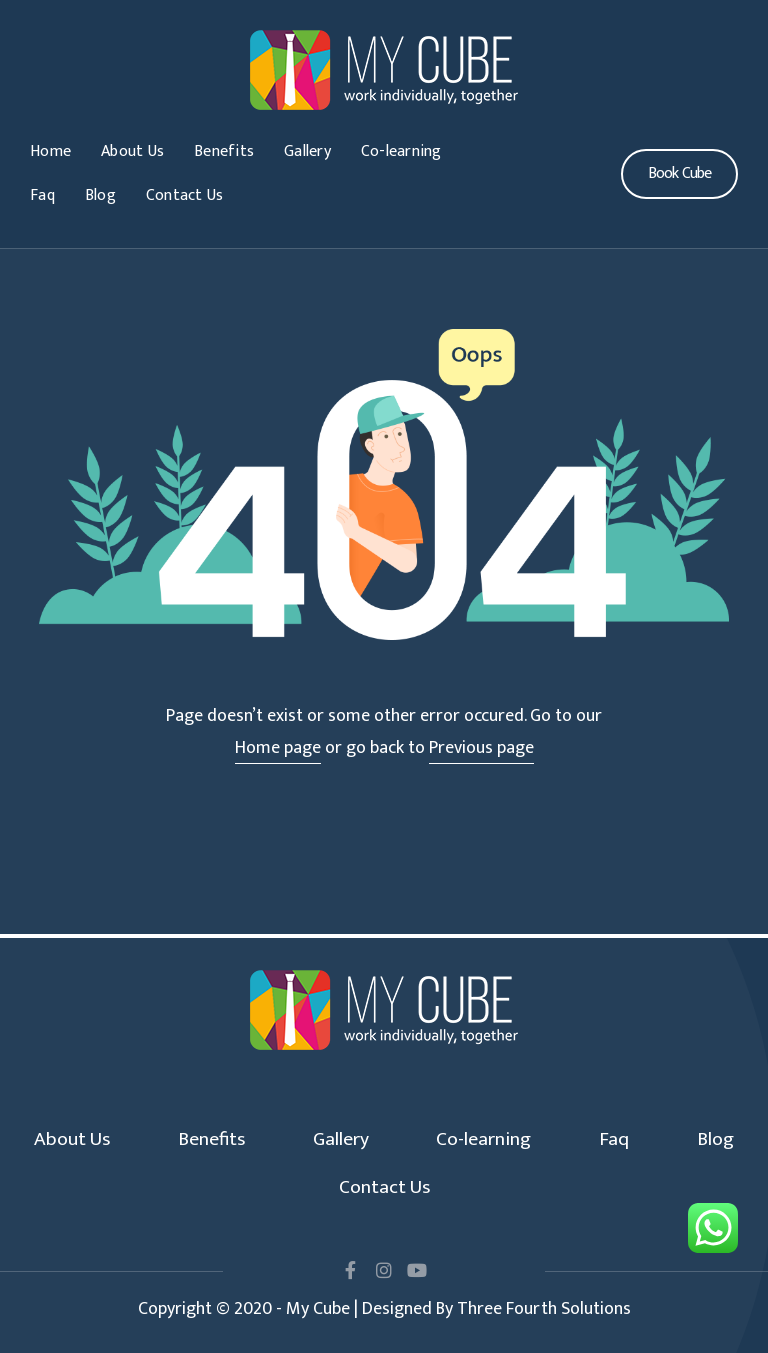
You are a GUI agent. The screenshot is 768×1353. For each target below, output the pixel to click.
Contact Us (185, 195)
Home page (278, 748)
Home (50, 151)
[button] (679, 174)
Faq (42, 195)
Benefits (224, 151)
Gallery (307, 151)
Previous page (481, 748)
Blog (100, 195)
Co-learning (401, 151)
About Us (132, 151)
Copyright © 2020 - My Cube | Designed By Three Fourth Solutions (384, 1309)
